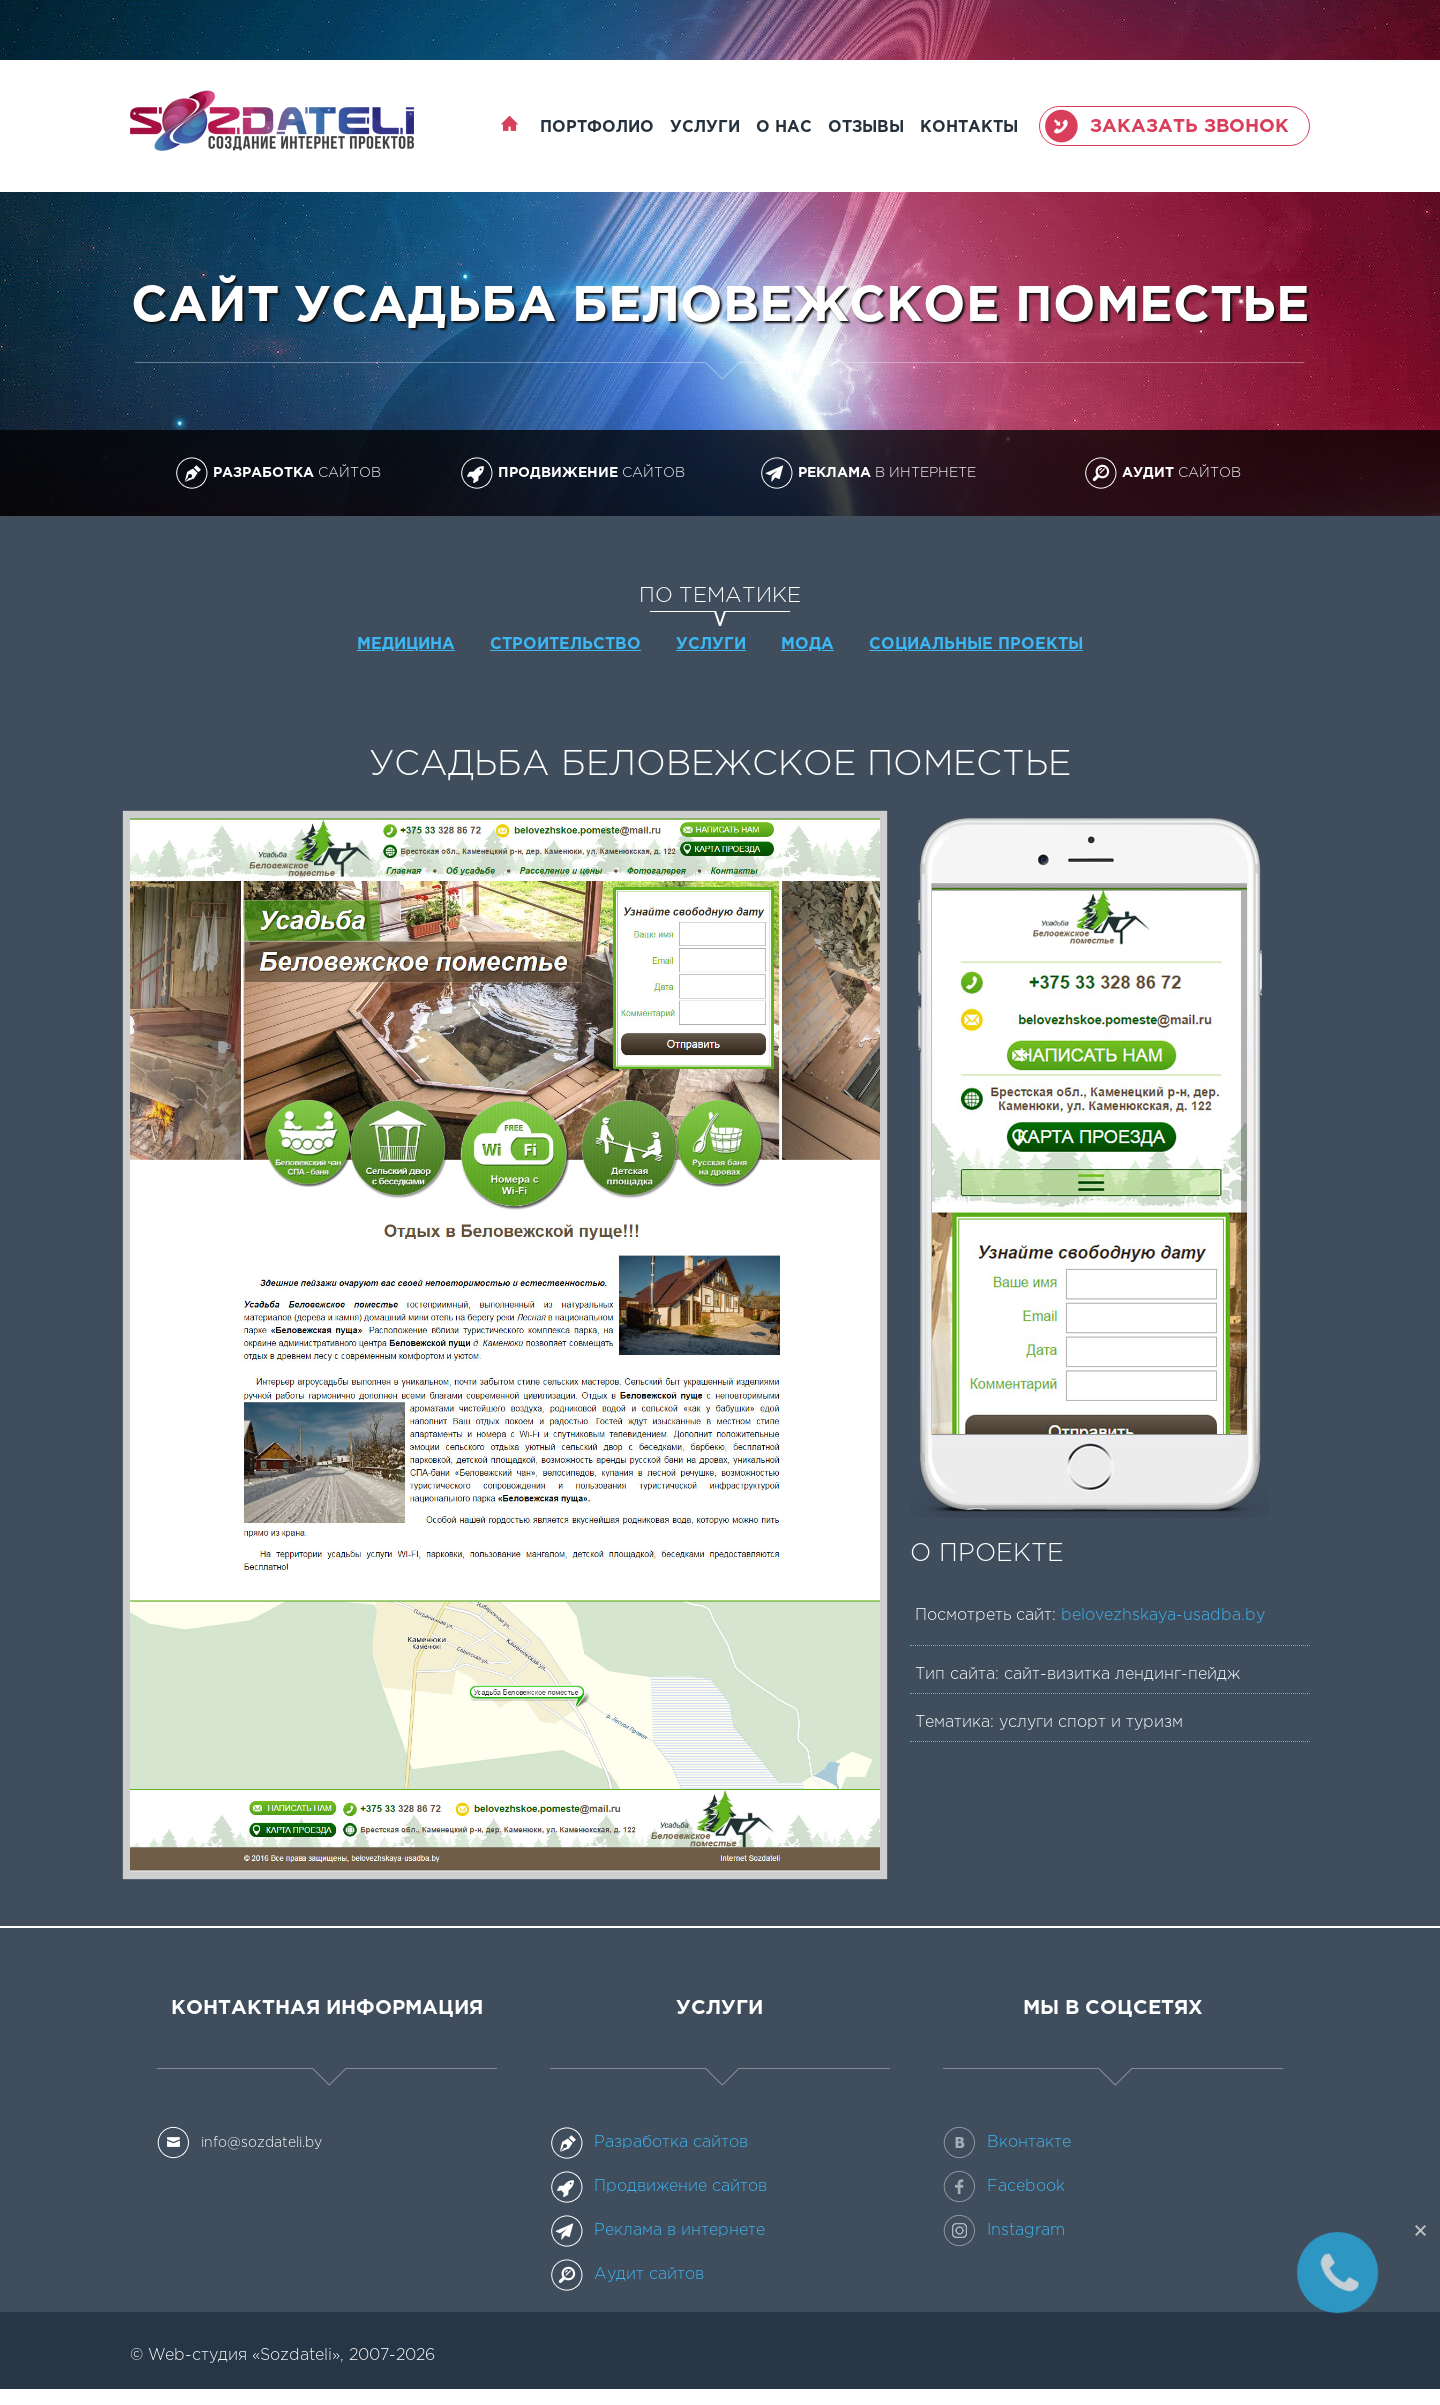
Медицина (406, 644)
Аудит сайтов (627, 2275)
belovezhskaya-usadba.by (1163, 1615)
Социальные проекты (976, 644)
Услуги (705, 127)
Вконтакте (1007, 2143)
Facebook (1004, 2187)
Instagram (1004, 2231)
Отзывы (866, 127)
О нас (784, 127)
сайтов (278, 473)
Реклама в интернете (657, 2231)
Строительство (565, 644)
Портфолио (597, 127)
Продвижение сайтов (658, 2187)
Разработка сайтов (649, 2143)
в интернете (868, 473)
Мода (807, 644)
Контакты (969, 127)
